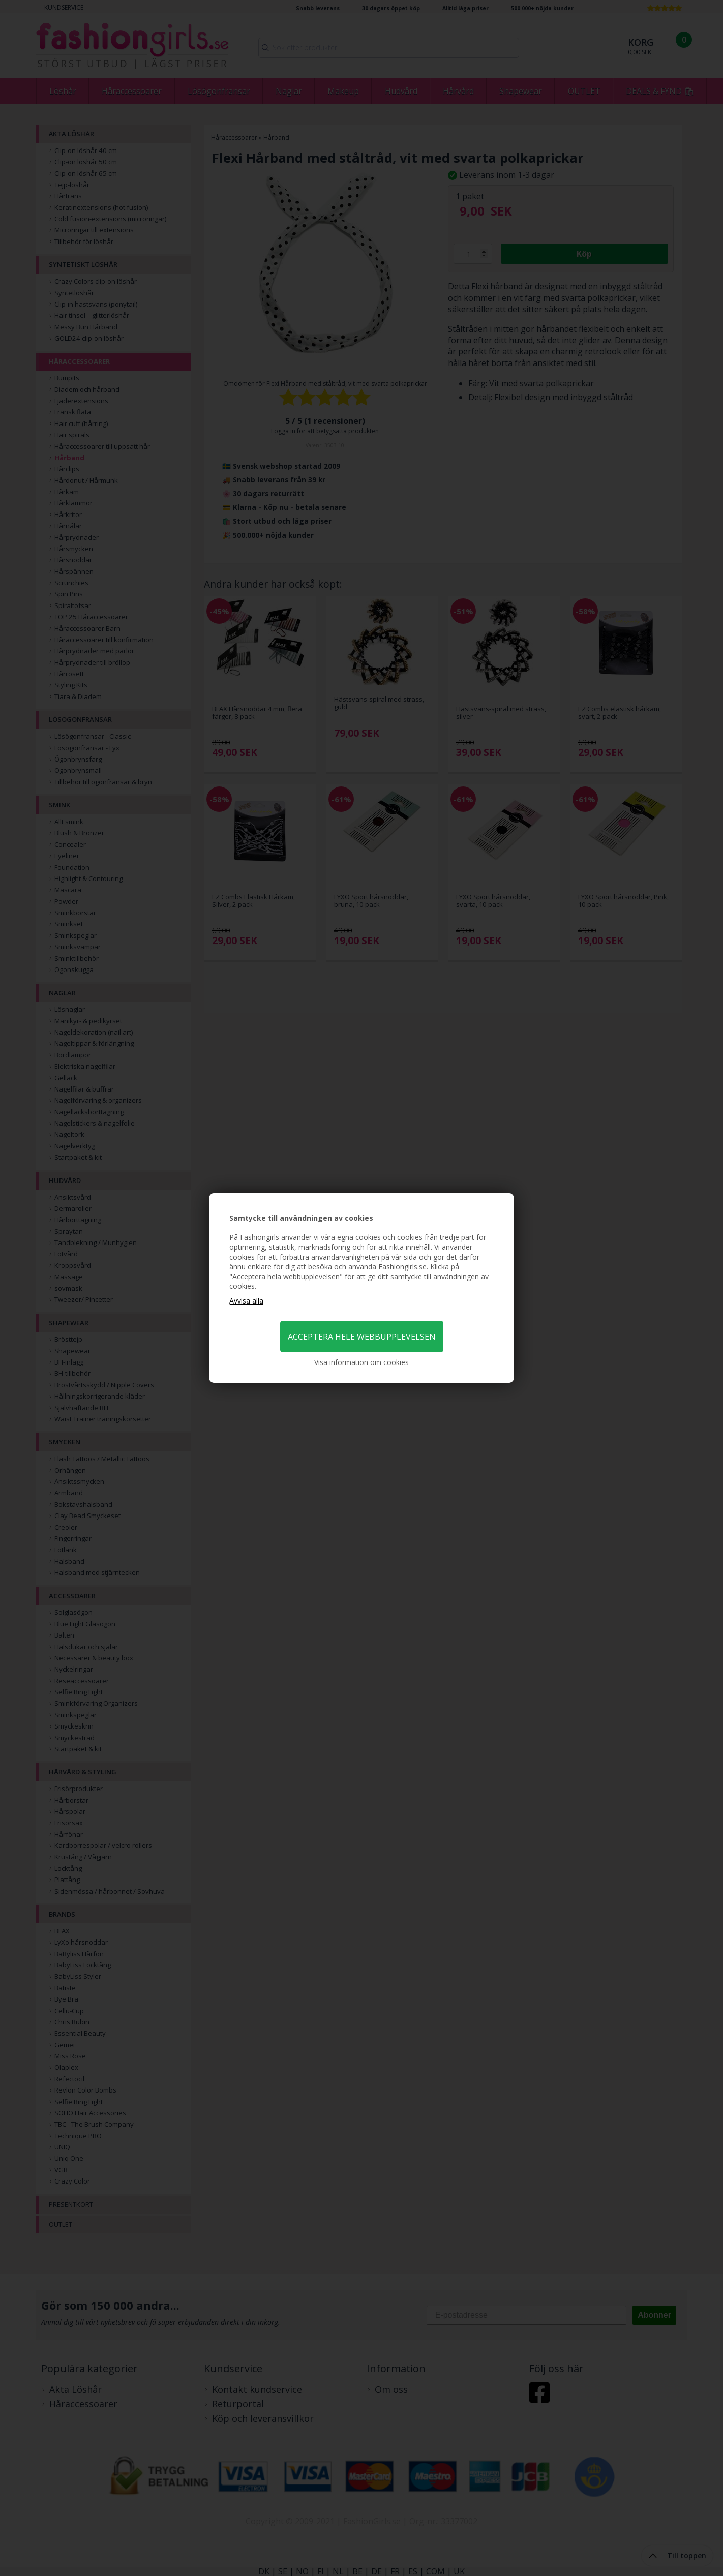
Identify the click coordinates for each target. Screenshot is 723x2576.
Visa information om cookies (361, 1362)
